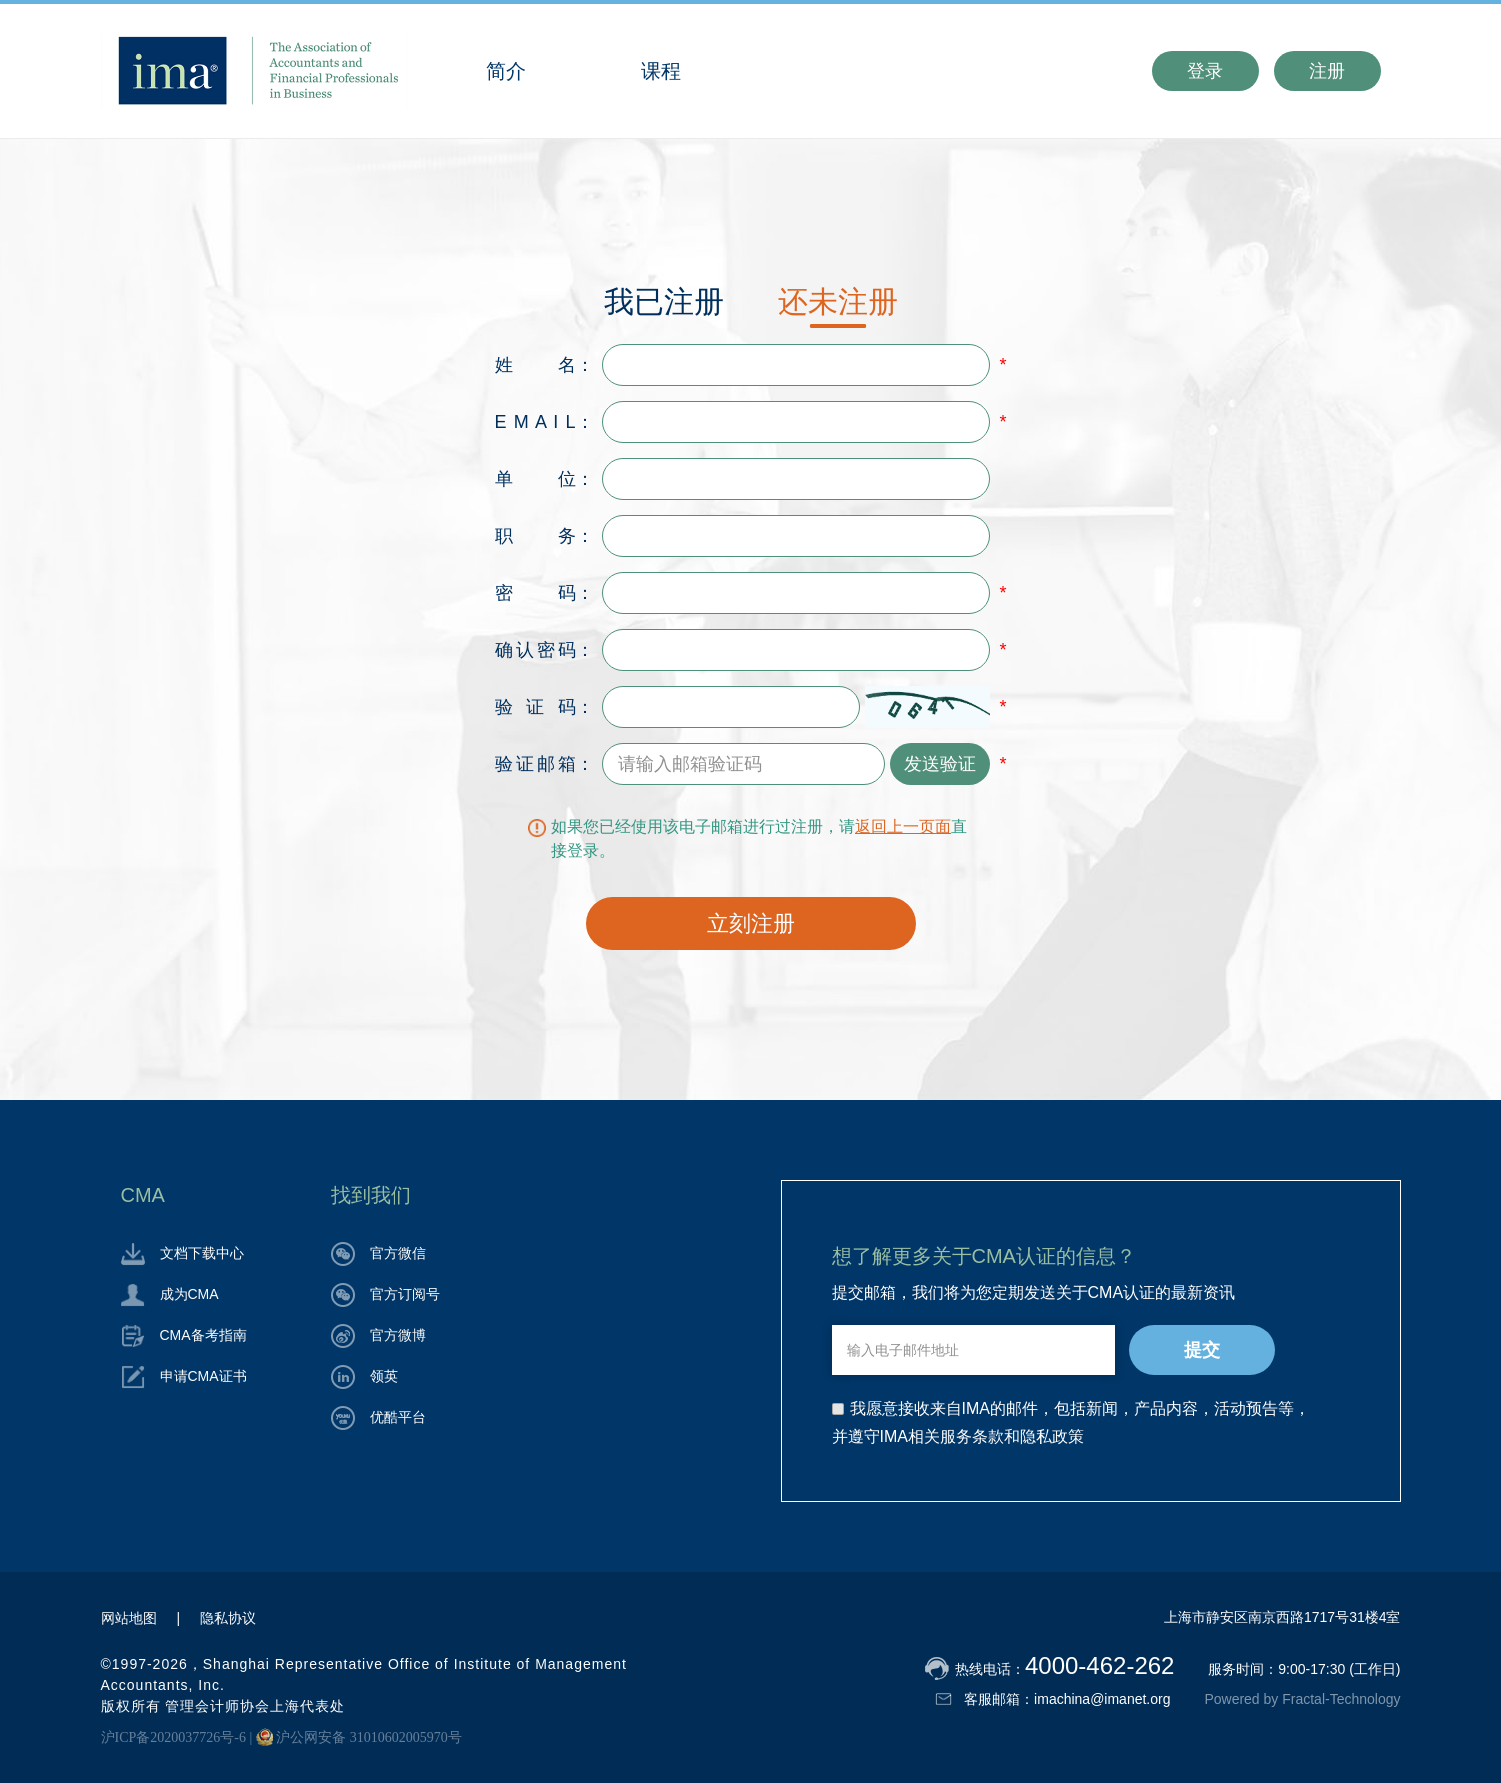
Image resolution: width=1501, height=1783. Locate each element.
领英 (364, 1376)
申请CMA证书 (184, 1376)
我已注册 (664, 301)
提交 (1202, 1350)
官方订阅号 (385, 1294)
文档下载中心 (182, 1253)
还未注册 (838, 301)
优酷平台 (378, 1417)
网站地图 (129, 1618)
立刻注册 (751, 923)
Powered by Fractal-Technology (1302, 1699)
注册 (1327, 71)
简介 (506, 71)
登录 (1205, 71)
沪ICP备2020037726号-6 (173, 1737)
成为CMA (170, 1294)
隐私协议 (228, 1618)
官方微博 (378, 1335)
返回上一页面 (903, 826)
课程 (661, 71)
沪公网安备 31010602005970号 (359, 1737)
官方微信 (378, 1253)
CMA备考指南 (184, 1335)
